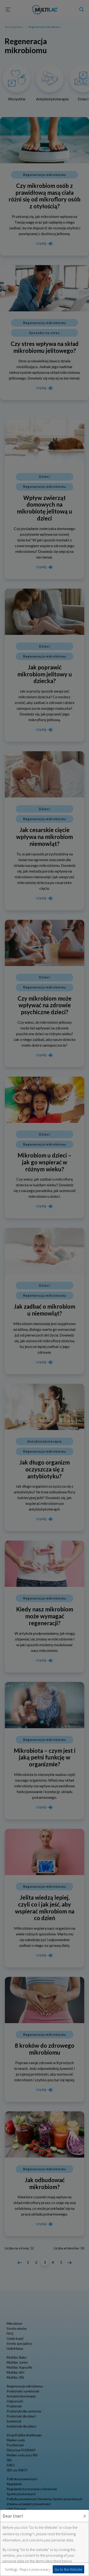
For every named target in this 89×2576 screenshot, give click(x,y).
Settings (11, 2569)
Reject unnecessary (35, 2569)
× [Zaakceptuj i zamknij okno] (84, 2515)
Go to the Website (68, 2569)
